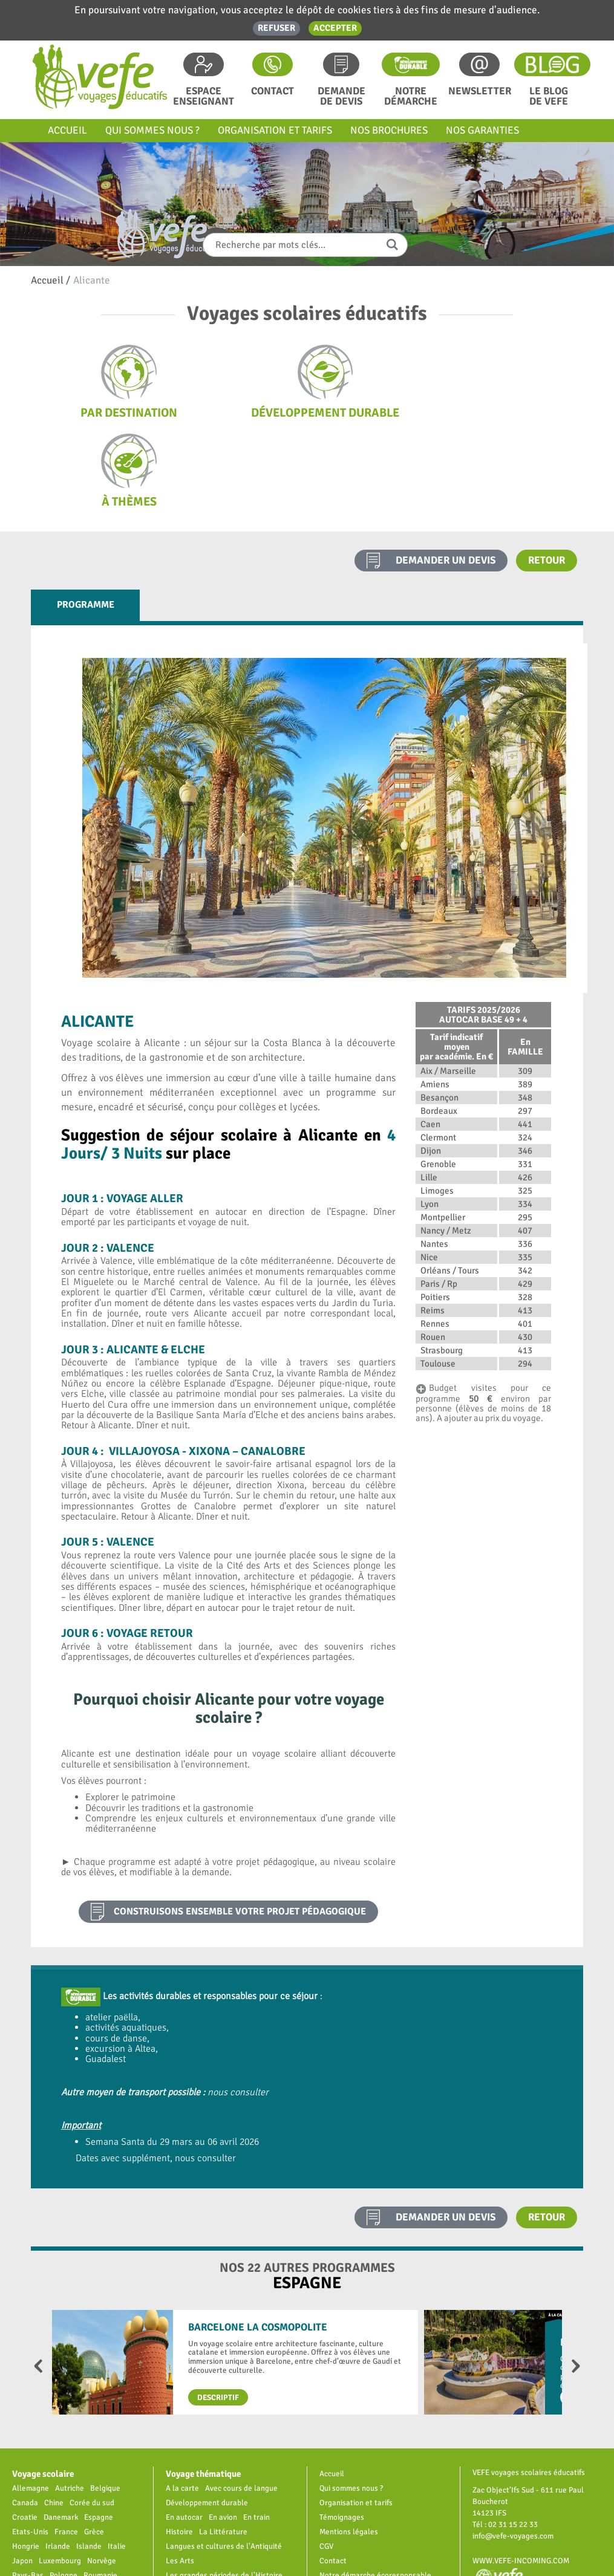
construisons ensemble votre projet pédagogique (240, 1823)
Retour (546, 471)
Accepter (335, 27)
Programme (85, 516)
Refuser (276, 27)
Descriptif (218, 2308)
